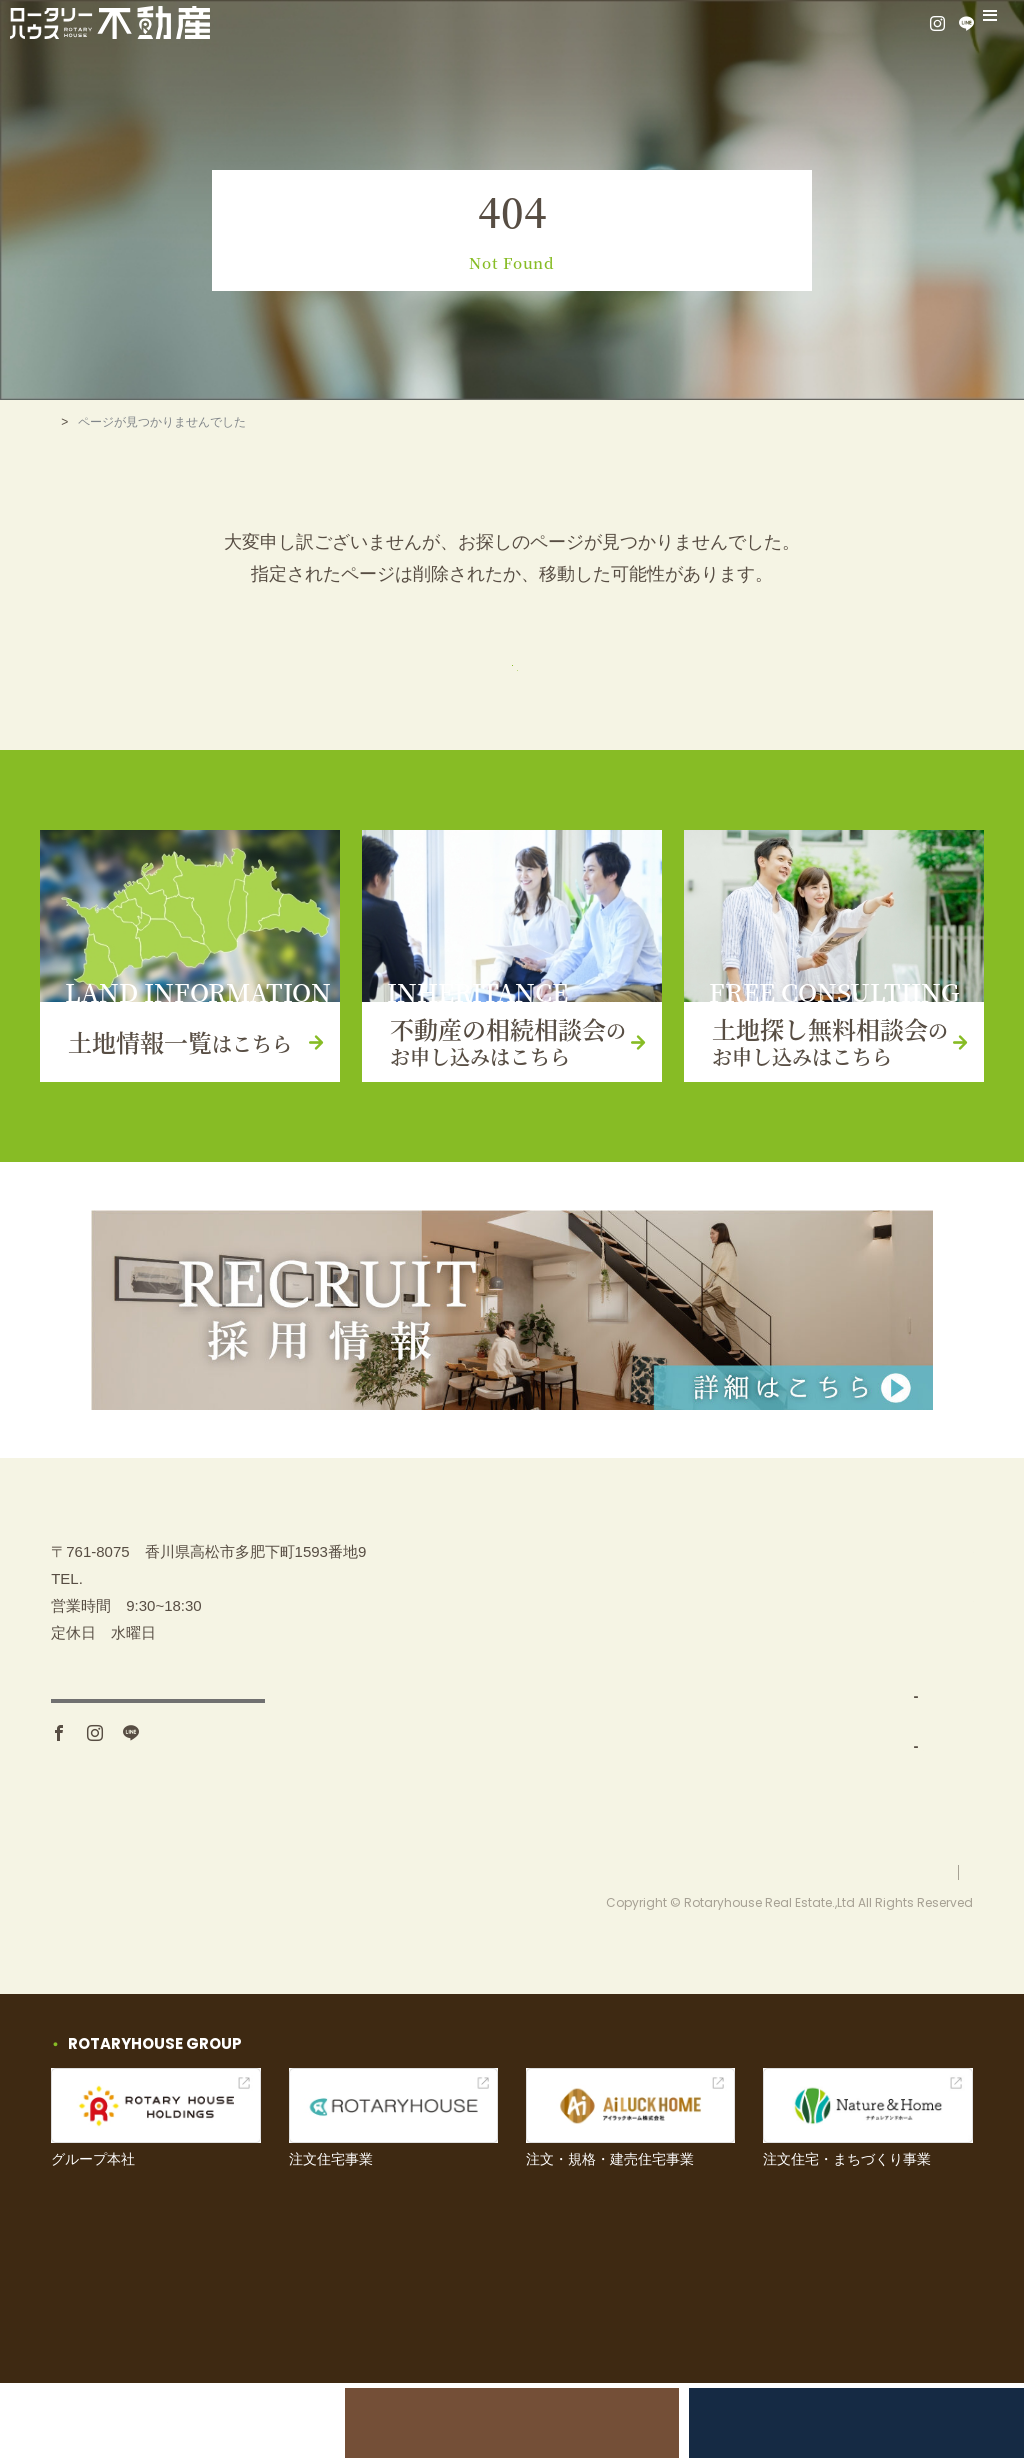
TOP (63, 422)
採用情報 (868, 1824)
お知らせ (868, 1775)
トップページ (512, 674)
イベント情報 (883, 1676)
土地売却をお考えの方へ (195, 2422)
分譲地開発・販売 (713, 1775)
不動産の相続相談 (898, 1577)
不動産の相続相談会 (512, 2422)
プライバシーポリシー (913, 1947)
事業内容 (674, 1676)
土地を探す (681, 1626)
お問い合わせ (883, 1725)
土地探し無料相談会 (829, 2422)
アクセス (158, 1801)
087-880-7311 (129, 1669)
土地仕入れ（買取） (720, 1725)
